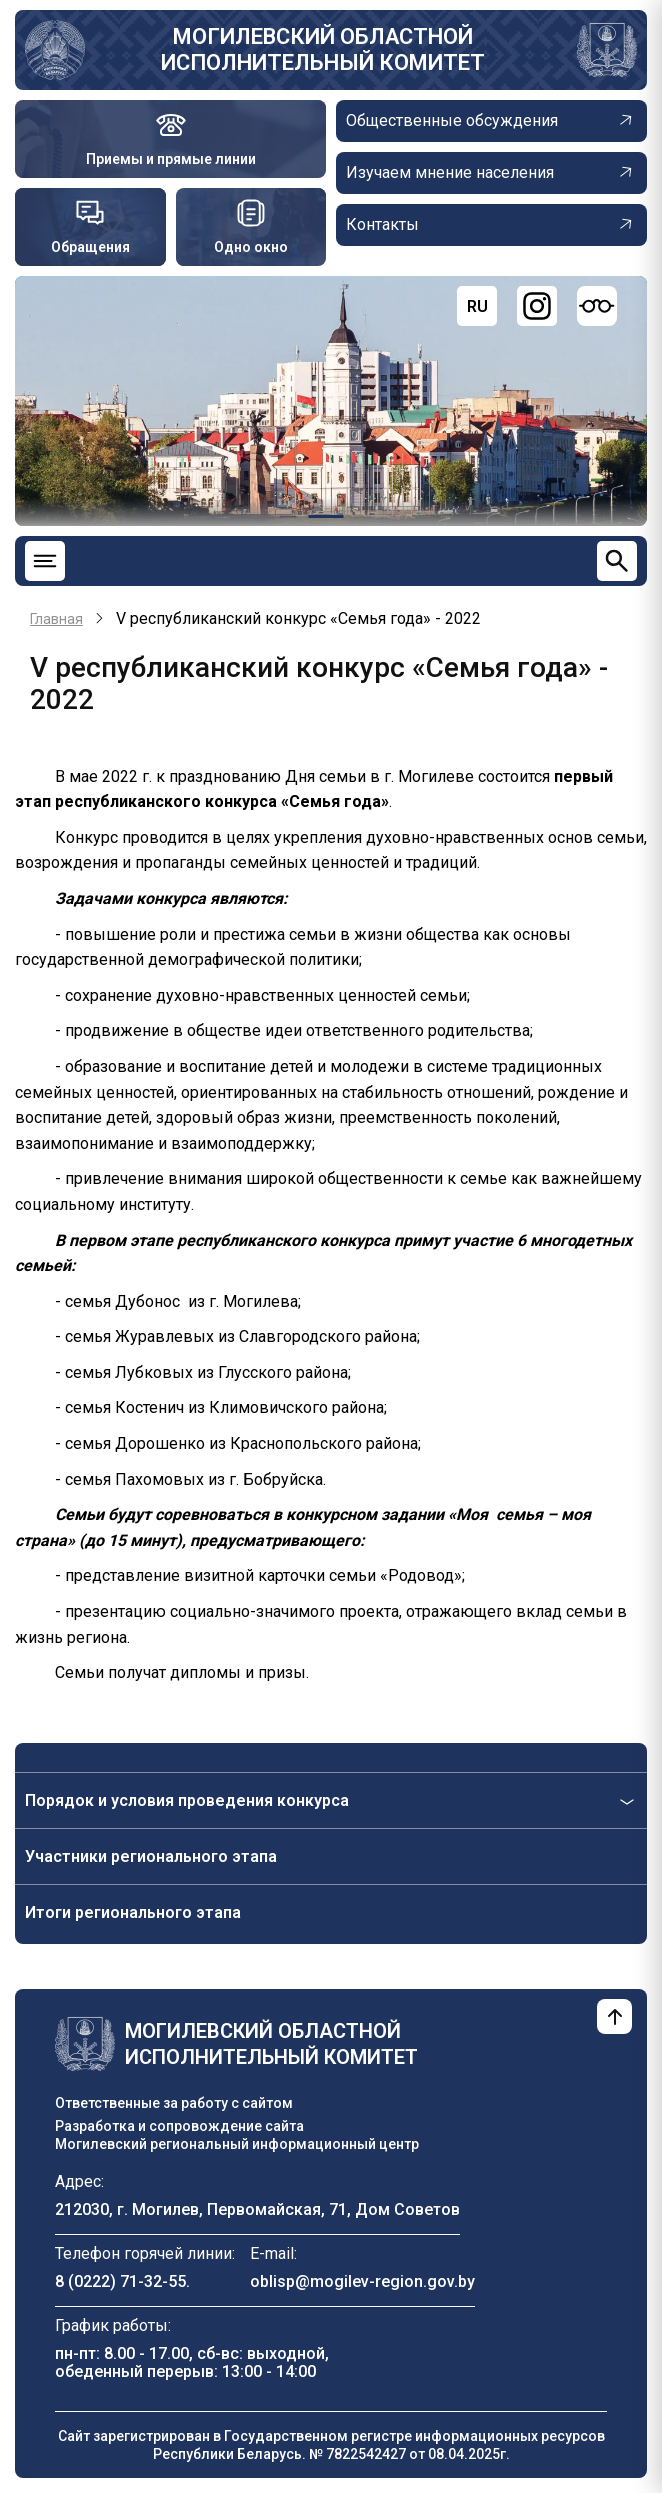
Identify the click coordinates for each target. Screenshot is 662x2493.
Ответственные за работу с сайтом (174, 2103)
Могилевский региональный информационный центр (237, 2144)
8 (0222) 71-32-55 (120, 2281)
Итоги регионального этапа (133, 1912)
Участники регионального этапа (151, 1856)
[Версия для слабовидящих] (597, 306)
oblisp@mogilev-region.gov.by (362, 2281)
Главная (56, 619)
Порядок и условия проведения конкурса (187, 1800)
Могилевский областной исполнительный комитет (323, 49)
